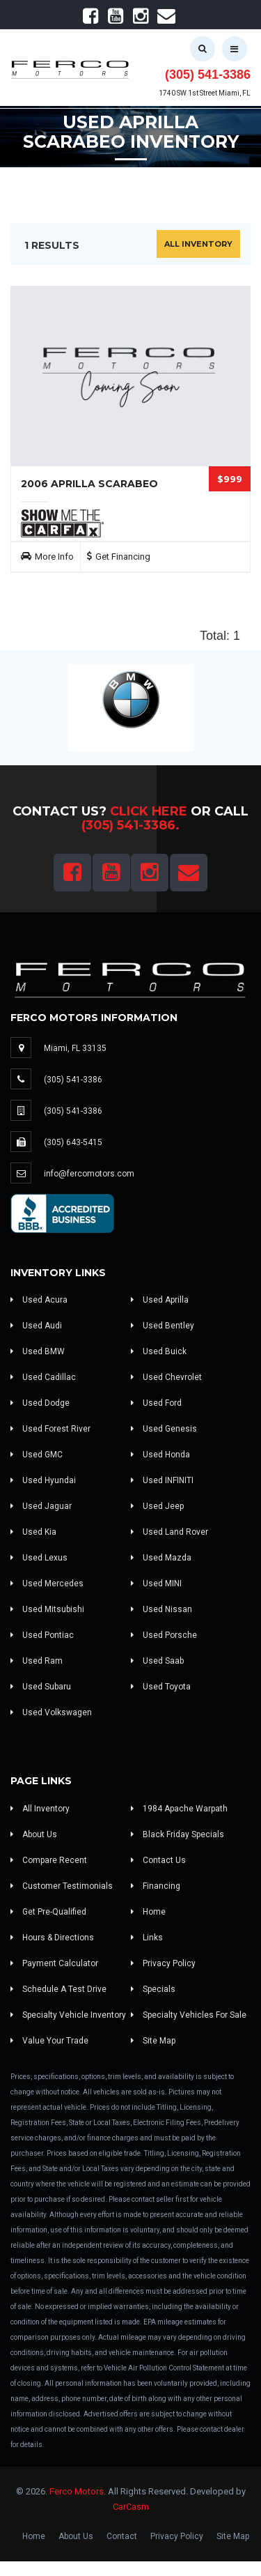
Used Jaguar (41, 1506)
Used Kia (33, 1532)
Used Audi (36, 1326)
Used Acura (39, 1300)
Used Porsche (164, 1635)
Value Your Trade (49, 2041)
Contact (121, 2536)
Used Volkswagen (51, 1712)
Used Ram (36, 1661)
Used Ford (156, 1403)
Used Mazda (161, 1558)
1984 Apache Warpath (179, 1809)
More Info (54, 556)
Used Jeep (157, 1506)
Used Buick (159, 1351)
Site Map (153, 2041)
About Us (33, 1834)
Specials (153, 1989)
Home (148, 1912)
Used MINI (156, 1583)
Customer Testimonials (61, 1886)
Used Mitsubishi (47, 1609)
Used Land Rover (169, 1532)
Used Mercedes (47, 1583)
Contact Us (158, 1860)
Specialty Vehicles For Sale (188, 2015)
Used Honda (160, 1454)
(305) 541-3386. (130, 825)
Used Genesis (164, 1429)
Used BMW (37, 1351)
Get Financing (122, 556)
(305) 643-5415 (73, 1142)
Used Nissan (161, 1609)
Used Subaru (40, 1687)
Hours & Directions (52, 1937)
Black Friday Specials (177, 1834)
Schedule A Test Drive (58, 1989)
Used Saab (157, 1661)
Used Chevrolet (166, 1377)
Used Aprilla (160, 1300)
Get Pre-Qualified (48, 1912)
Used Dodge (40, 1403)
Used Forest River (50, 1429)
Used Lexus (39, 1558)
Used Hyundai (43, 1480)
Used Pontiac (42, 1635)
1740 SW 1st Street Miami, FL (205, 93)
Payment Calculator (54, 1963)
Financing (155, 1886)
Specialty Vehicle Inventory (68, 2015)
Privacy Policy (163, 1963)
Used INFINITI (162, 1480)
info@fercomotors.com (89, 1174)
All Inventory (198, 244)
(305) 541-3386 (208, 75)
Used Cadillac (43, 1377)
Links (147, 1937)
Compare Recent (48, 1860)
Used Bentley (162, 1326)
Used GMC (36, 1454)
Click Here (148, 811)
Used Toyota (161, 1687)
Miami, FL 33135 (75, 1048)
